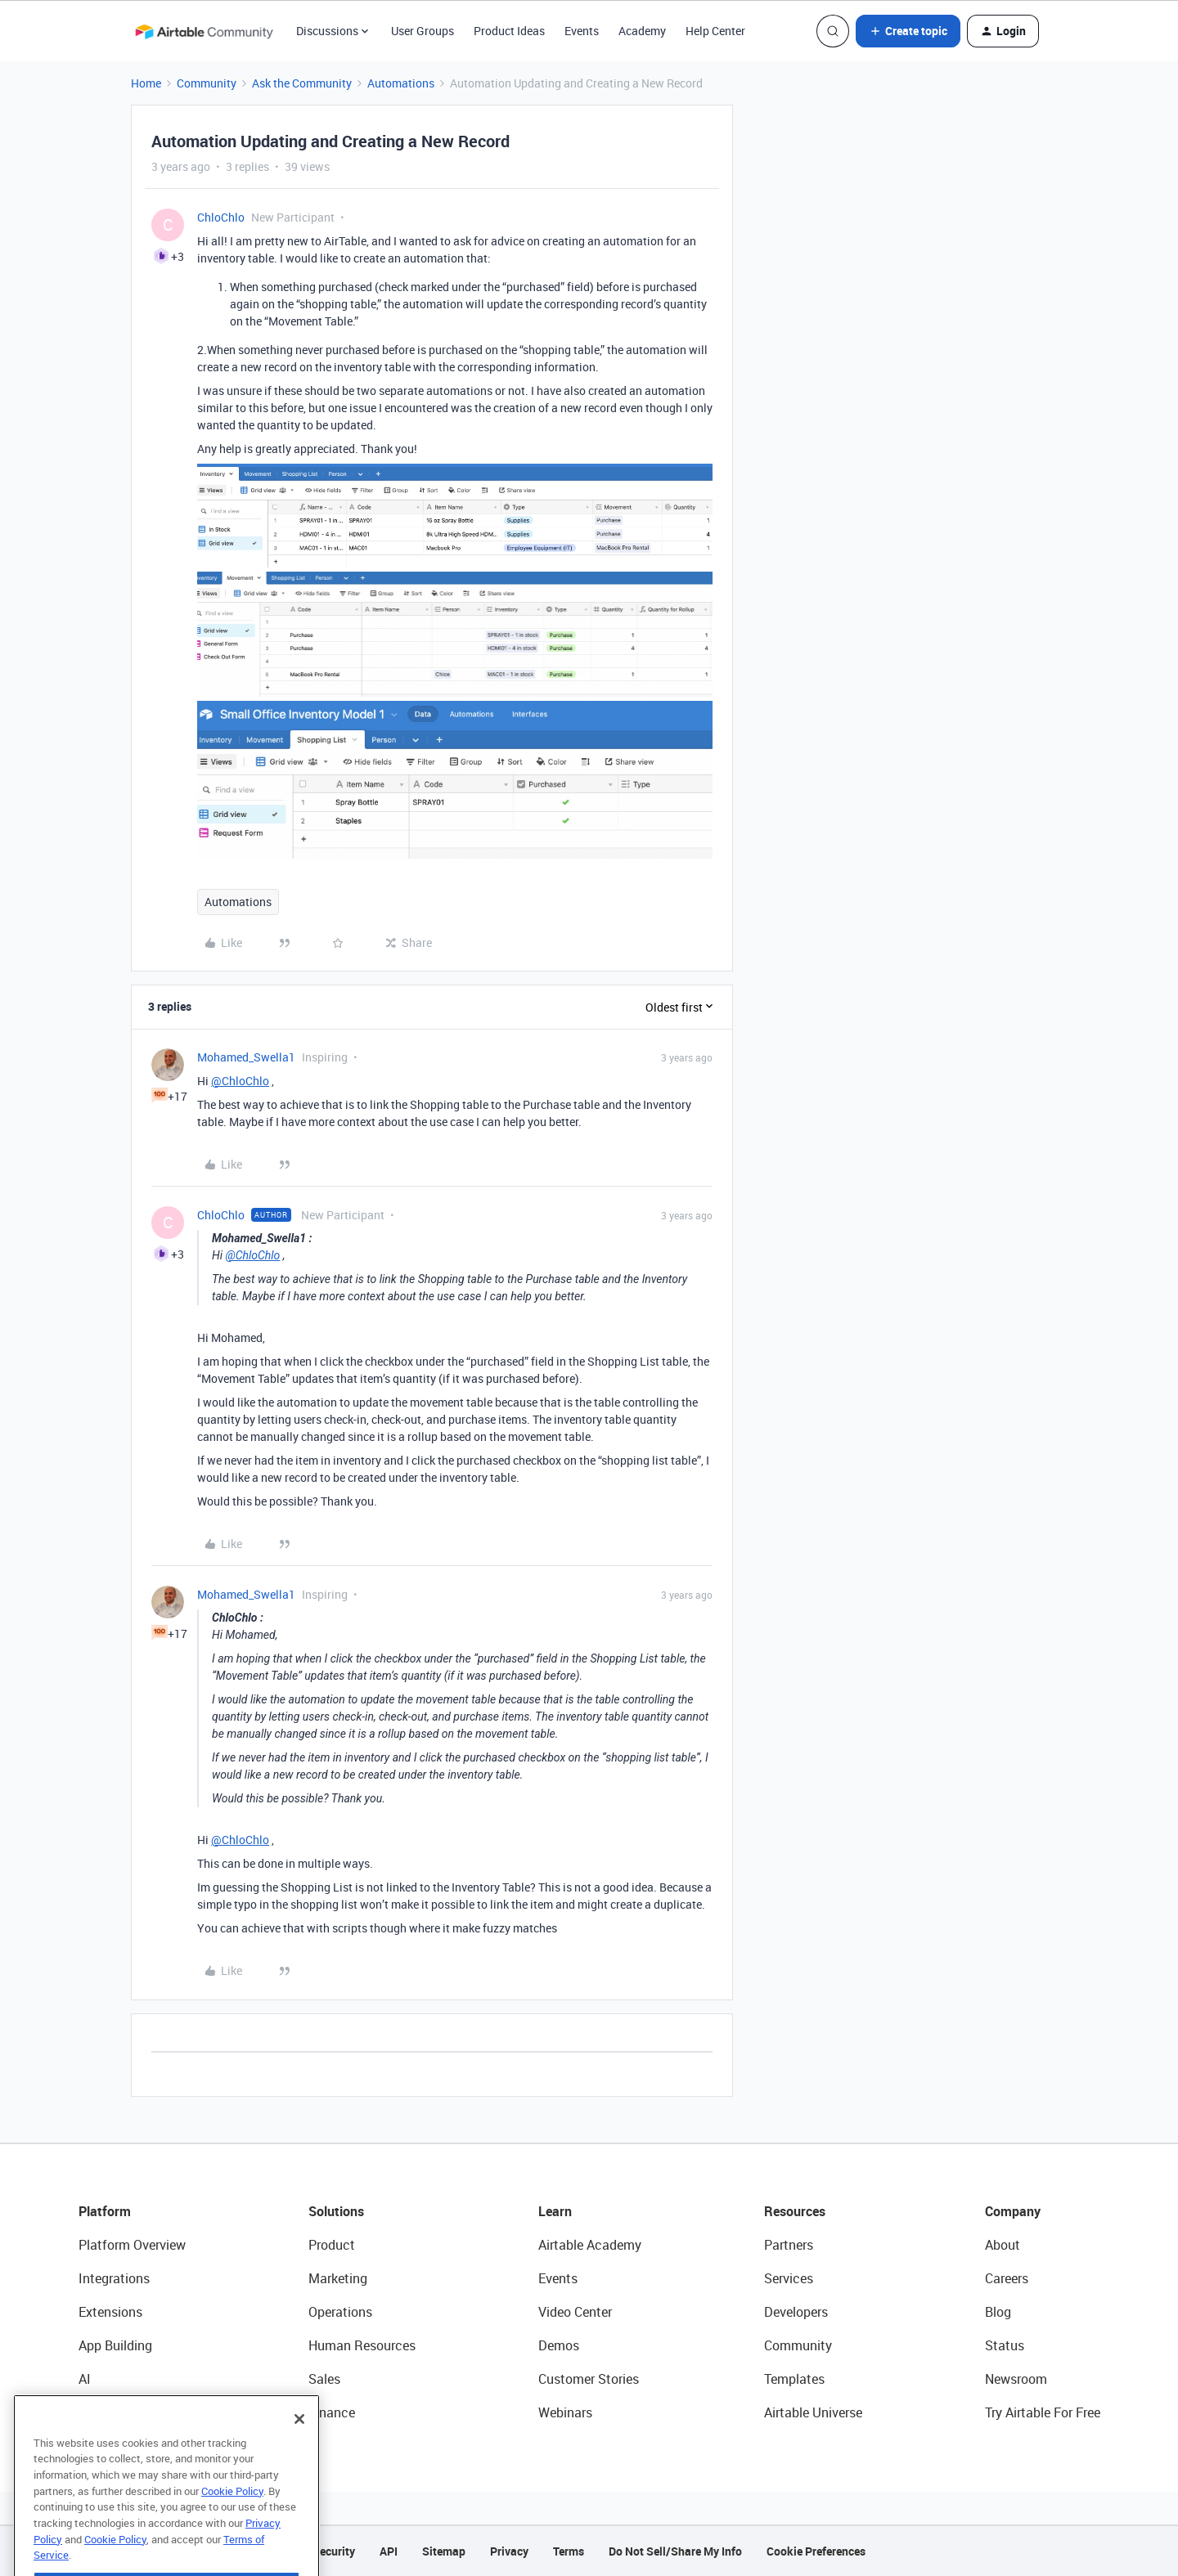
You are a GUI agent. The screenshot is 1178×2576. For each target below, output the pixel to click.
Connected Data (126, 2412)
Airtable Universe (813, 2412)
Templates (794, 2379)
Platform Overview (132, 2245)
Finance (331, 2412)
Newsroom (1016, 2379)
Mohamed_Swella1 (246, 1057)
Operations (340, 2312)
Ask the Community (302, 83)
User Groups (422, 30)
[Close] (299, 2448)
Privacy (509, 2551)
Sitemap (443, 2551)
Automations (400, 83)
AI (85, 2379)
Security (333, 2551)
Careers (1006, 2278)
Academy (642, 30)
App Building (115, 2345)
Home (146, 83)
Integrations (114, 2278)
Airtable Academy (589, 2245)
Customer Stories (588, 2379)
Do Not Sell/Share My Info (675, 2551)
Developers (796, 2312)
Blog (998, 2312)
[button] (908, 31)
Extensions (110, 2312)
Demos (558, 2345)
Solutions (336, 2211)
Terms (568, 2551)
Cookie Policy (232, 2519)
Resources (794, 2211)
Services (788, 2278)
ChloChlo (221, 217)
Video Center (575, 2312)
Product (331, 2245)
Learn (555, 2211)
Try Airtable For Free (1042, 2412)
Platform (105, 2211)
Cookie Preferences (816, 2551)
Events (581, 30)
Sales (324, 2379)
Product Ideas (509, 30)
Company (1013, 2211)
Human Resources (362, 2345)
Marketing (337, 2278)
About (1002, 2245)
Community (206, 83)
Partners (788, 2245)
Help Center (715, 30)
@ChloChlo (240, 1080)
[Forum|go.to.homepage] (204, 31)
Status (1004, 2345)
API (389, 2551)
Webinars (565, 2412)
